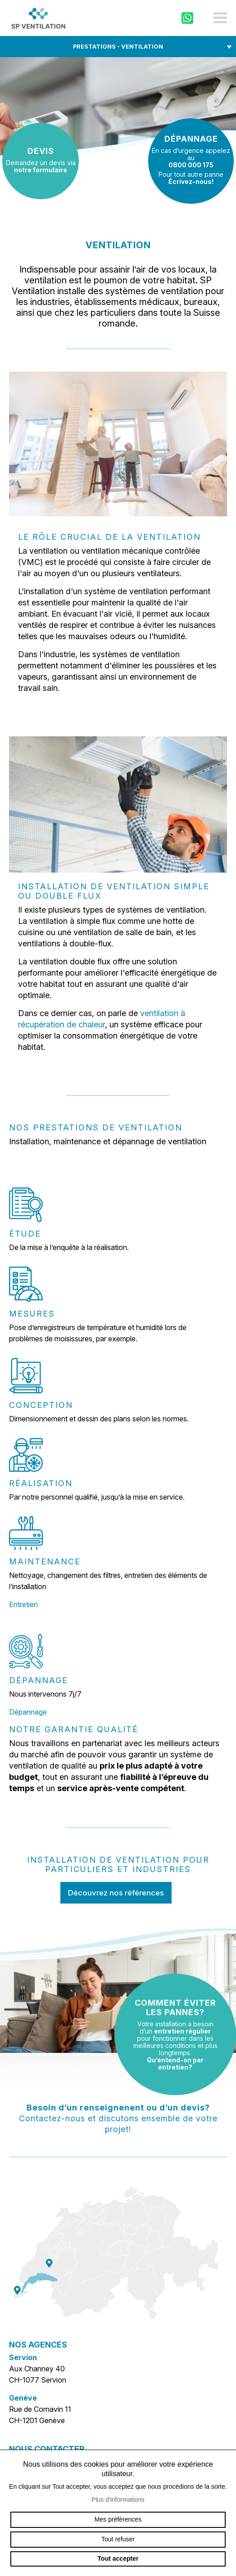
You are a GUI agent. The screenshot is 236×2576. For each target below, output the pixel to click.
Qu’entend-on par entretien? (175, 2063)
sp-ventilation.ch (38, 18)
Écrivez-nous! (190, 181)
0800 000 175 (190, 165)
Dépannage (28, 1711)
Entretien (23, 1604)
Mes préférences (118, 2519)
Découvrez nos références (116, 1892)
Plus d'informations (118, 2499)
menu (220, 18)
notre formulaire (40, 170)
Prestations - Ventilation (118, 46)
